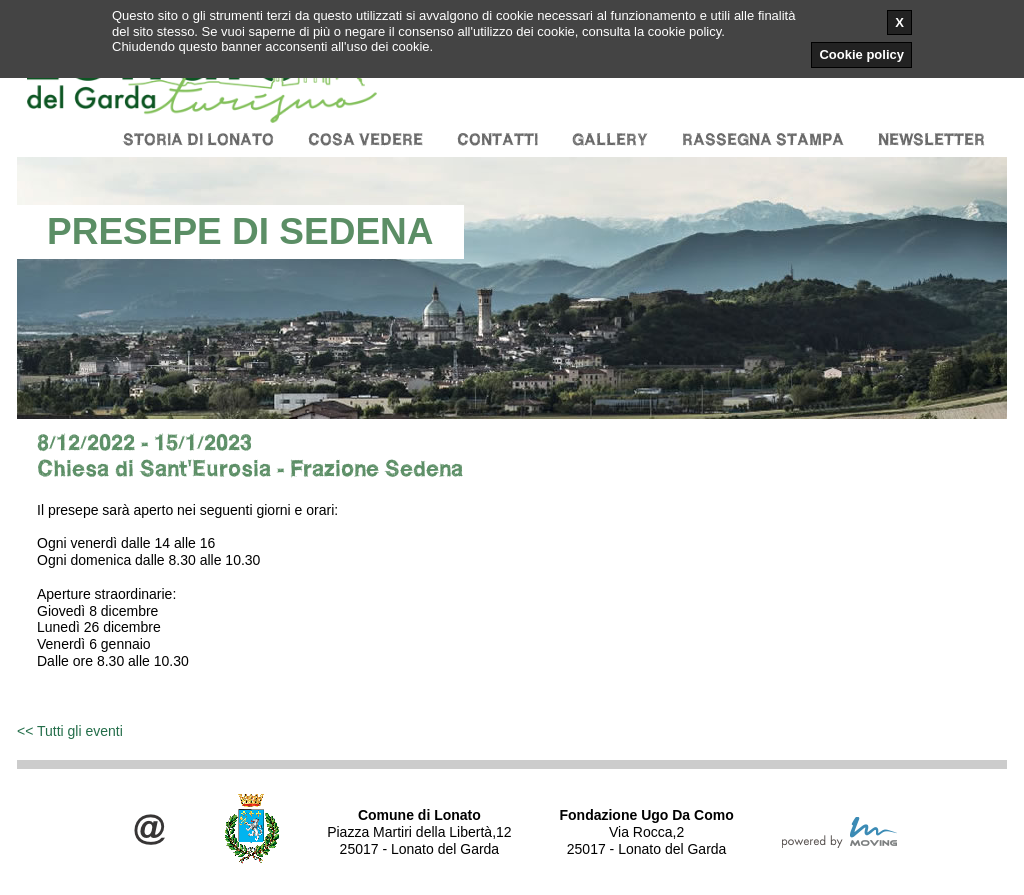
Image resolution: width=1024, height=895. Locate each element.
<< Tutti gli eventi (70, 731)
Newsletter (931, 139)
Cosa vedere (365, 139)
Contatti (497, 139)
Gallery (610, 139)
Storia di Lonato (198, 139)
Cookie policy (861, 54)
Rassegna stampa (763, 139)
